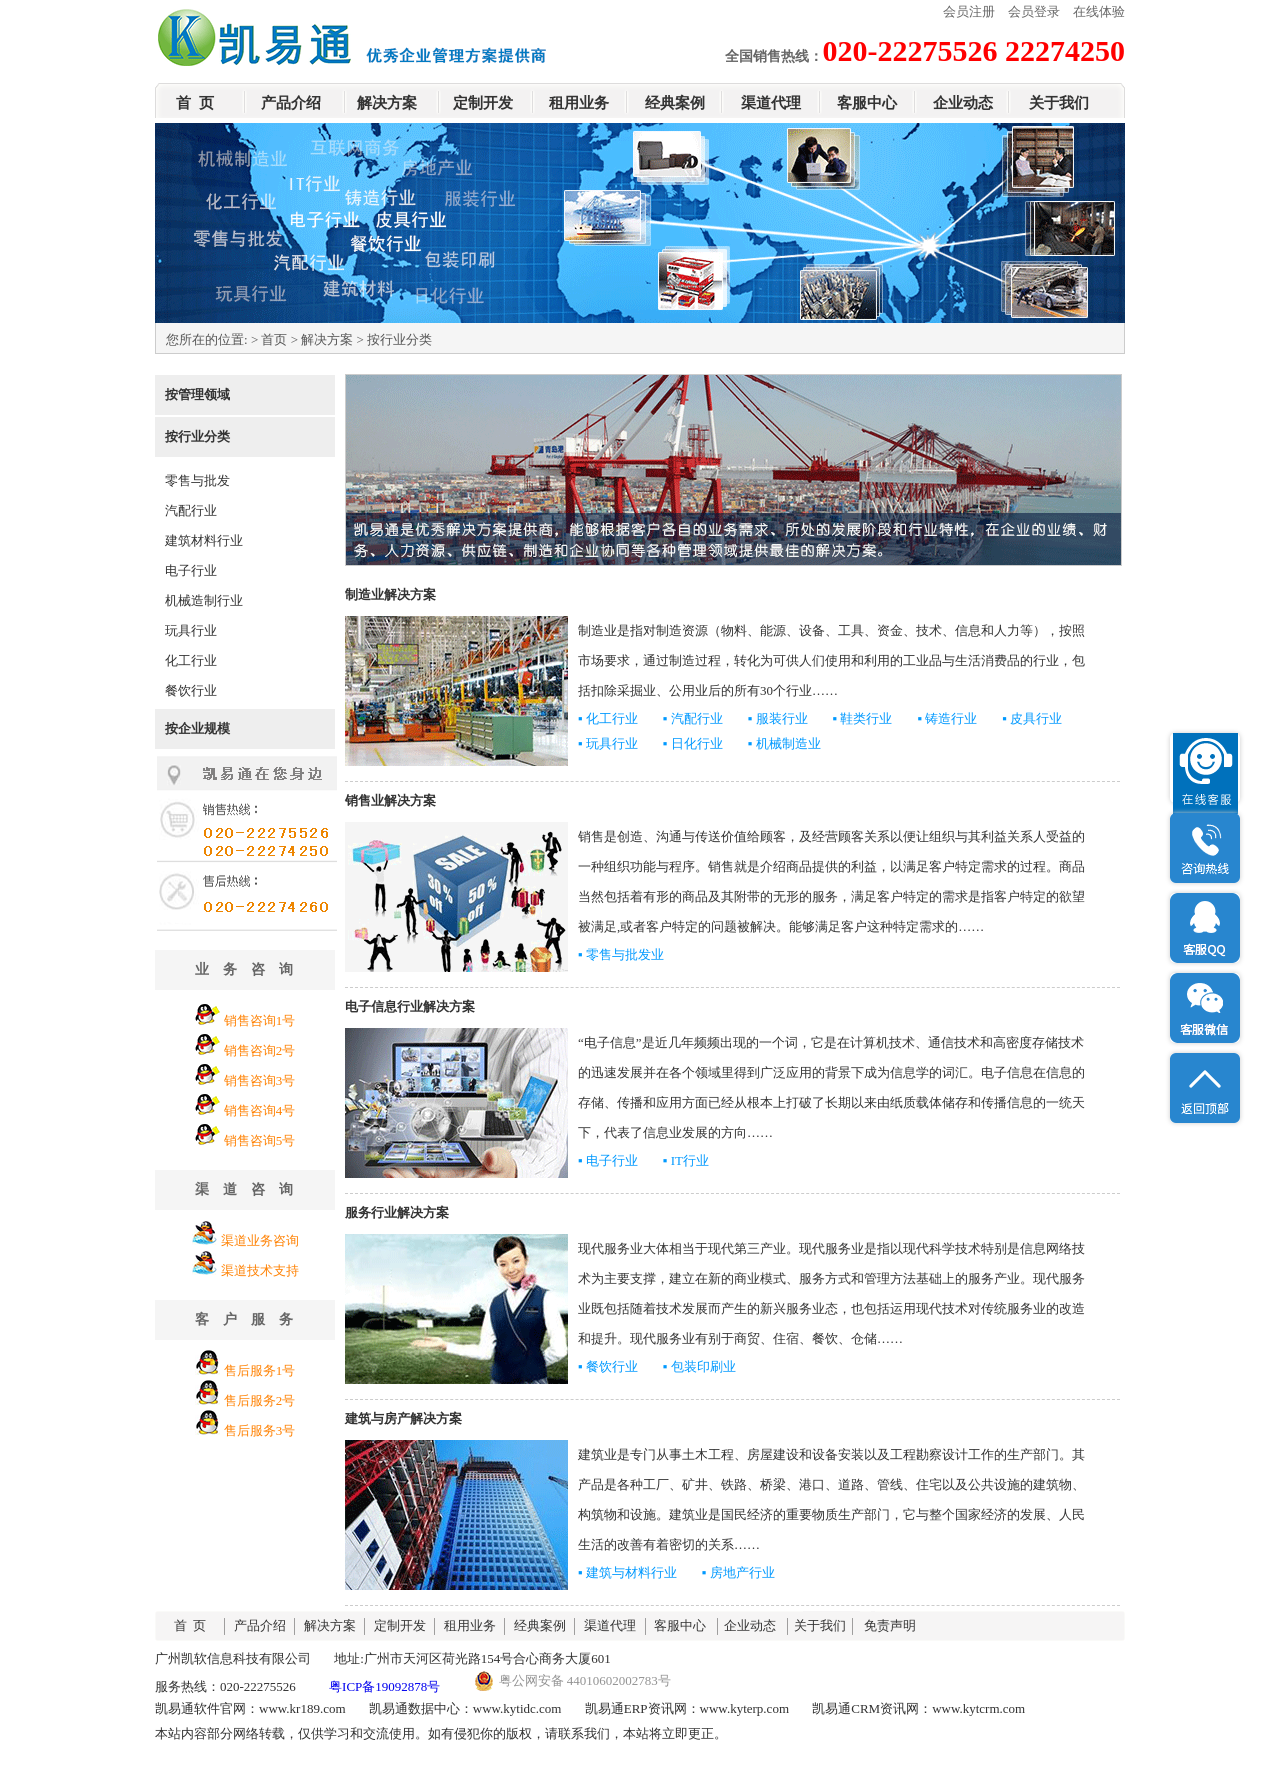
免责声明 (890, 1625)
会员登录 (1034, 11)
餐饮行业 (191, 690)
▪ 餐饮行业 (608, 1366)
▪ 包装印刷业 (699, 1366)
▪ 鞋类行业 (863, 718)
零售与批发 (197, 480)
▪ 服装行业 (778, 718)
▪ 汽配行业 (693, 718)
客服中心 (867, 103)
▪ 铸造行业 (947, 718)
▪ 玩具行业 (608, 743)
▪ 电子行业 (608, 1160)
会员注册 (969, 11)
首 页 (195, 103)
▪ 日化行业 (693, 743)
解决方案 (387, 103)
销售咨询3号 (260, 1080)
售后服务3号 (260, 1430)
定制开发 (483, 103)
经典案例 (675, 103)
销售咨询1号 (260, 1020)
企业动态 (963, 103)
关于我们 (1059, 103)
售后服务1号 (260, 1370)
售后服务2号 (260, 1400)
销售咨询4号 (260, 1110)
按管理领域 (197, 394)
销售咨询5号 (260, 1140)
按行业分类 (197, 436)
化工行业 (191, 660)
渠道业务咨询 (260, 1240)
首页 (274, 339)
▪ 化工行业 (608, 718)
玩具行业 (191, 630)
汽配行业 (191, 510)
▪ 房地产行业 (738, 1572)
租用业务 (579, 103)
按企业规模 (197, 728)
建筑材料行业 (204, 540)
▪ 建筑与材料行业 (627, 1572)
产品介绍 (291, 103)
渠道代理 (771, 103)
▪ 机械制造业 (784, 743)
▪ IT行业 (686, 1160)
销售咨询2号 (260, 1050)
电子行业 (191, 570)
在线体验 (1099, 11)
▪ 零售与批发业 (621, 954)
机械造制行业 (204, 600)
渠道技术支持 (260, 1270)
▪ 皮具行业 (1032, 718)
